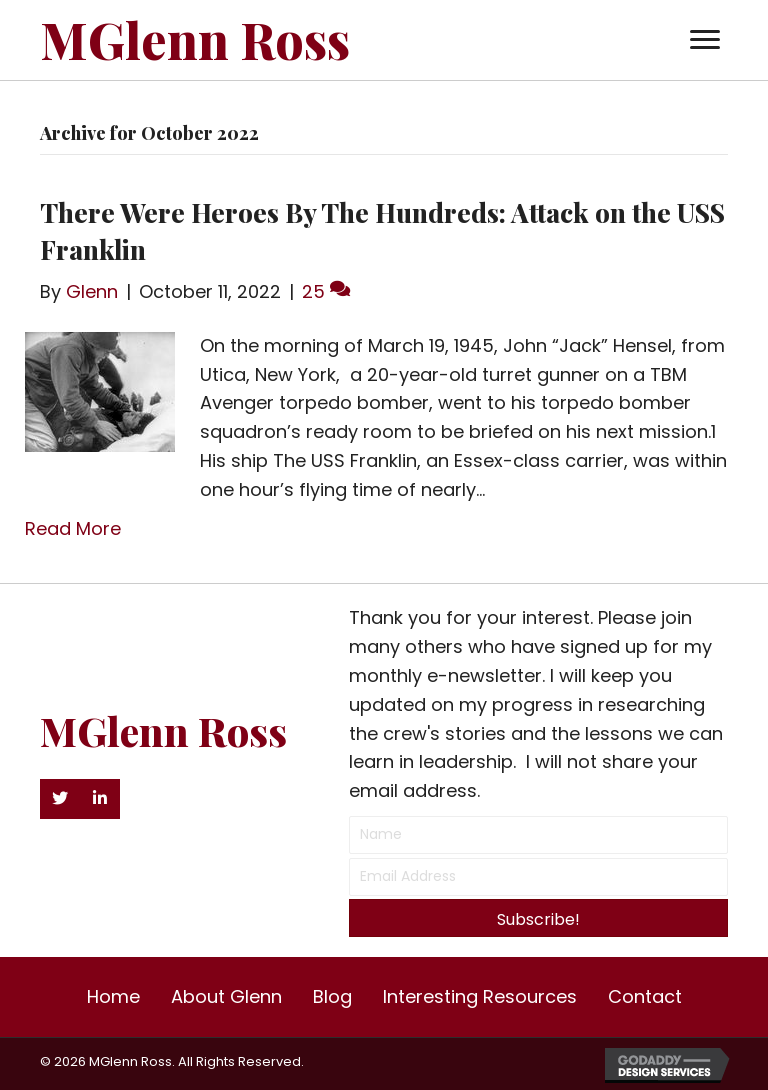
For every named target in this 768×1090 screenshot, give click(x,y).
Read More (73, 528)
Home (113, 996)
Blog (332, 996)
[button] (705, 40)
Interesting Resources (480, 996)
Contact (645, 996)
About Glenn (226, 996)
